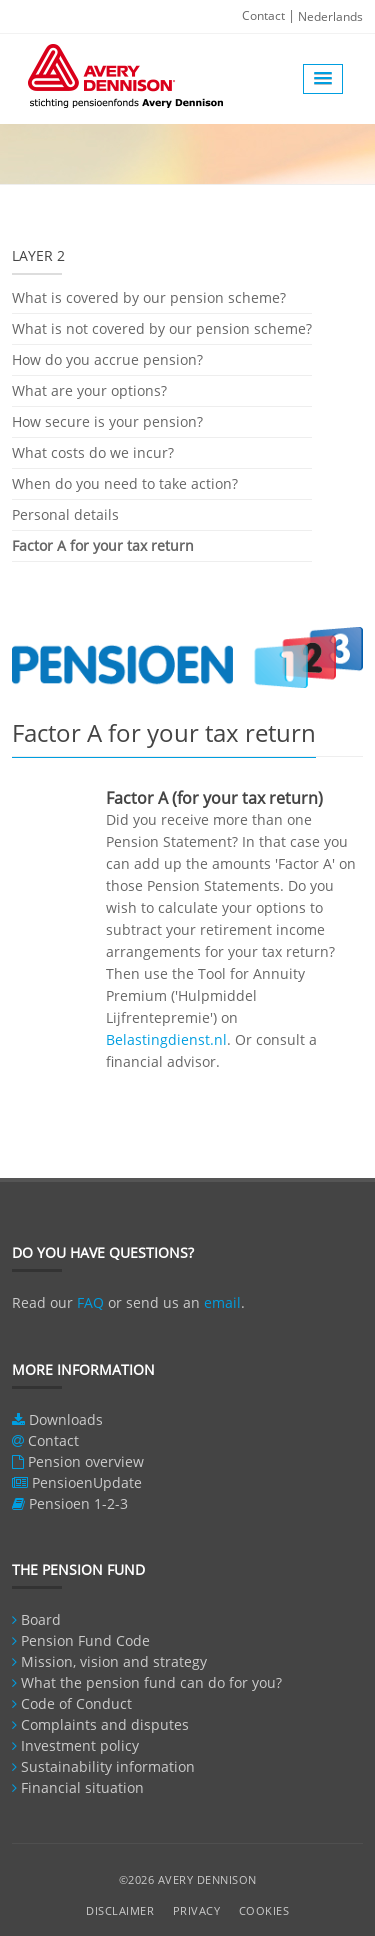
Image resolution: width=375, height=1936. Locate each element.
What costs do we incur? (93, 452)
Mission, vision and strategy (114, 1661)
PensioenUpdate (87, 1482)
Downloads (66, 1419)
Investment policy (80, 1745)
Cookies (264, 1910)
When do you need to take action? (125, 483)
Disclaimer (120, 1910)
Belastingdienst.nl (166, 1039)
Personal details (65, 514)
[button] (323, 79)
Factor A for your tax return (103, 545)
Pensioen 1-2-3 (78, 1503)
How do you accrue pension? (107, 359)
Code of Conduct (76, 1703)
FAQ (90, 1302)
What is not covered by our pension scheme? (162, 328)
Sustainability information (108, 1766)
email (222, 1302)
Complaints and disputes (105, 1724)
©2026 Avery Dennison (188, 1879)
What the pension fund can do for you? (151, 1682)
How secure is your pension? (107, 421)
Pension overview (86, 1461)
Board (41, 1619)
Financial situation (82, 1787)
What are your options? (89, 390)
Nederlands (330, 16)
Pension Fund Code (85, 1640)
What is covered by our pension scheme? (149, 299)
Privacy (197, 1910)
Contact (263, 15)
